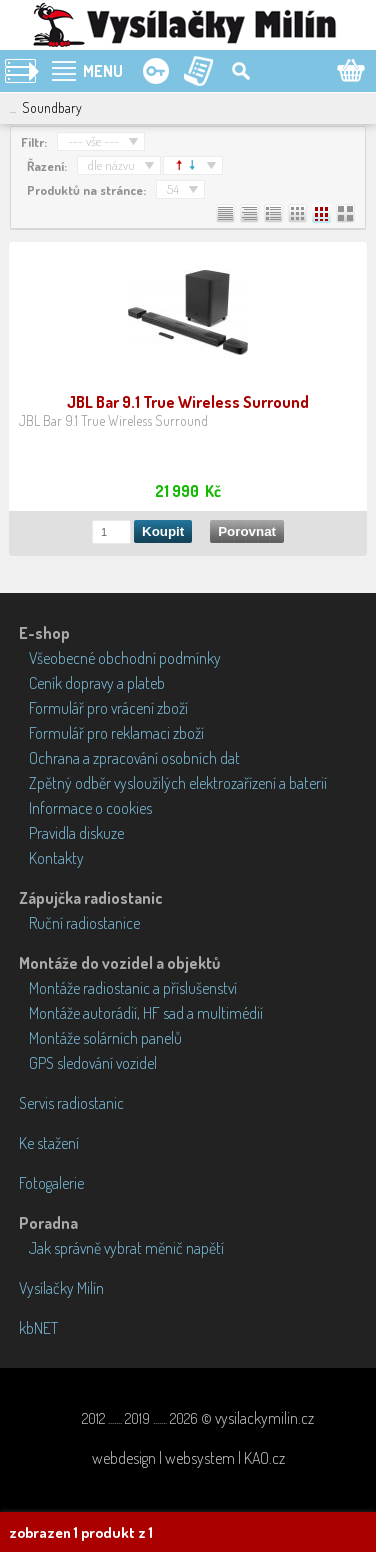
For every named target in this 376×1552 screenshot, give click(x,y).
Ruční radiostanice (84, 923)
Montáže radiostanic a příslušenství (133, 988)
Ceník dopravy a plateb (97, 683)
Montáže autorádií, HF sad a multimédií (146, 1013)
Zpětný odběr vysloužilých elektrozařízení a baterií (178, 783)
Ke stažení (49, 1143)
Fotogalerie (51, 1183)
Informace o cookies (90, 808)
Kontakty (56, 858)
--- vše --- (93, 141)
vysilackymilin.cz (264, 1418)
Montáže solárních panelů (105, 1038)
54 (173, 189)
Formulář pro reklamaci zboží (116, 733)
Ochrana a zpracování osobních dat (134, 758)
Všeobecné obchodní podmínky (125, 658)
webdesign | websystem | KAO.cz (188, 1458)
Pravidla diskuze (76, 833)
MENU (103, 71)
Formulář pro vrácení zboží (108, 708)
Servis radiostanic (71, 1103)
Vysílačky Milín (61, 1288)
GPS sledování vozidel (93, 1063)
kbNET (38, 1328)
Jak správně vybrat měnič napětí (126, 1248)
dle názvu (111, 165)
